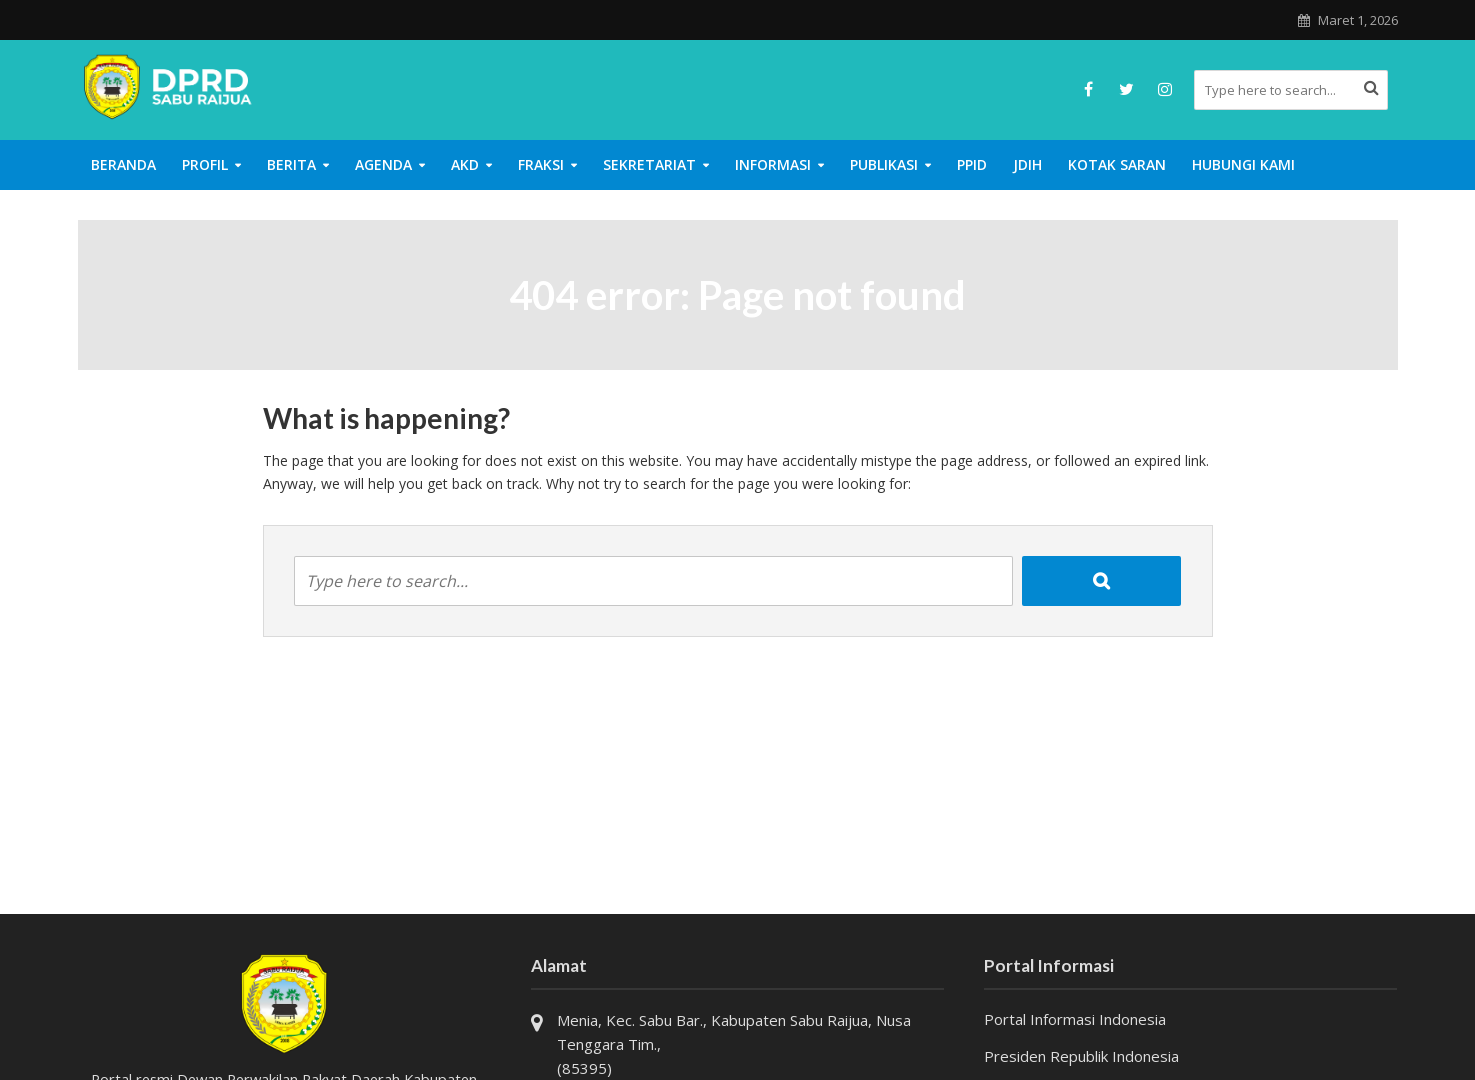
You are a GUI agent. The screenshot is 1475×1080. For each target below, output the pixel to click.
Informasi (773, 164)
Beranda (123, 164)
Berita (291, 164)
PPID (972, 164)
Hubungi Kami (1243, 164)
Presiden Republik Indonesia (1081, 1056)
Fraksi (541, 164)
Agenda (383, 164)
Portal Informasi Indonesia (1075, 1019)
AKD (465, 164)
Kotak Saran (1117, 164)
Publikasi (884, 164)
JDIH (1027, 164)
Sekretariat (649, 164)
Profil (205, 164)
